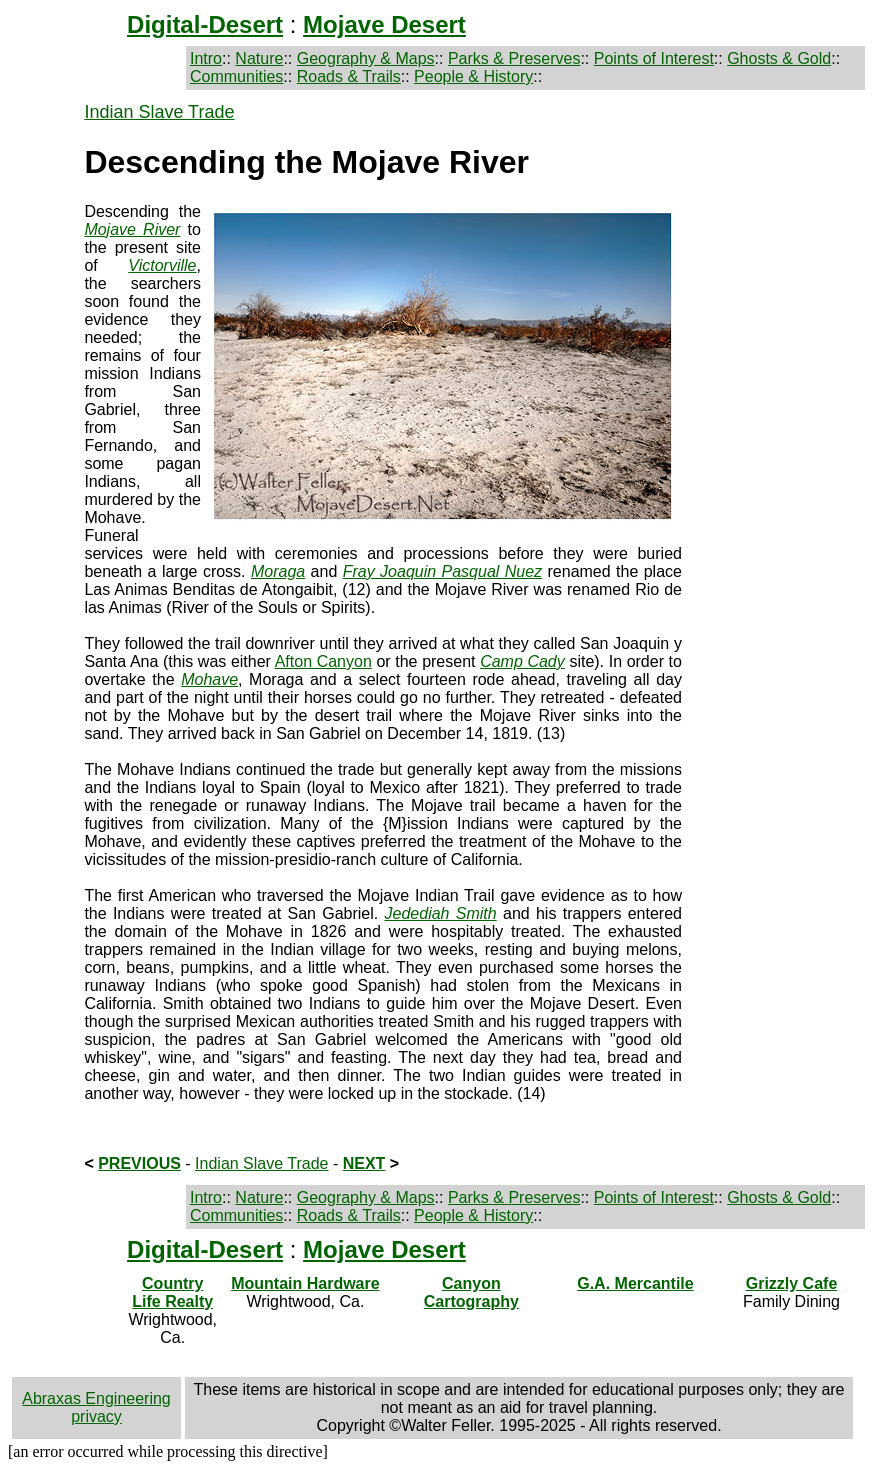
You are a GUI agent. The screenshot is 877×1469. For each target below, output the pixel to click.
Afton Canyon (323, 661)
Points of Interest (654, 58)
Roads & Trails (349, 76)
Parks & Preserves (514, 58)
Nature (259, 58)
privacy (96, 1416)
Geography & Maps (366, 58)
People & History (473, 76)
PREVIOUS (139, 1163)
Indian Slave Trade (159, 112)
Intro (206, 58)
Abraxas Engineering (96, 1398)
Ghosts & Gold (779, 58)
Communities (236, 76)
